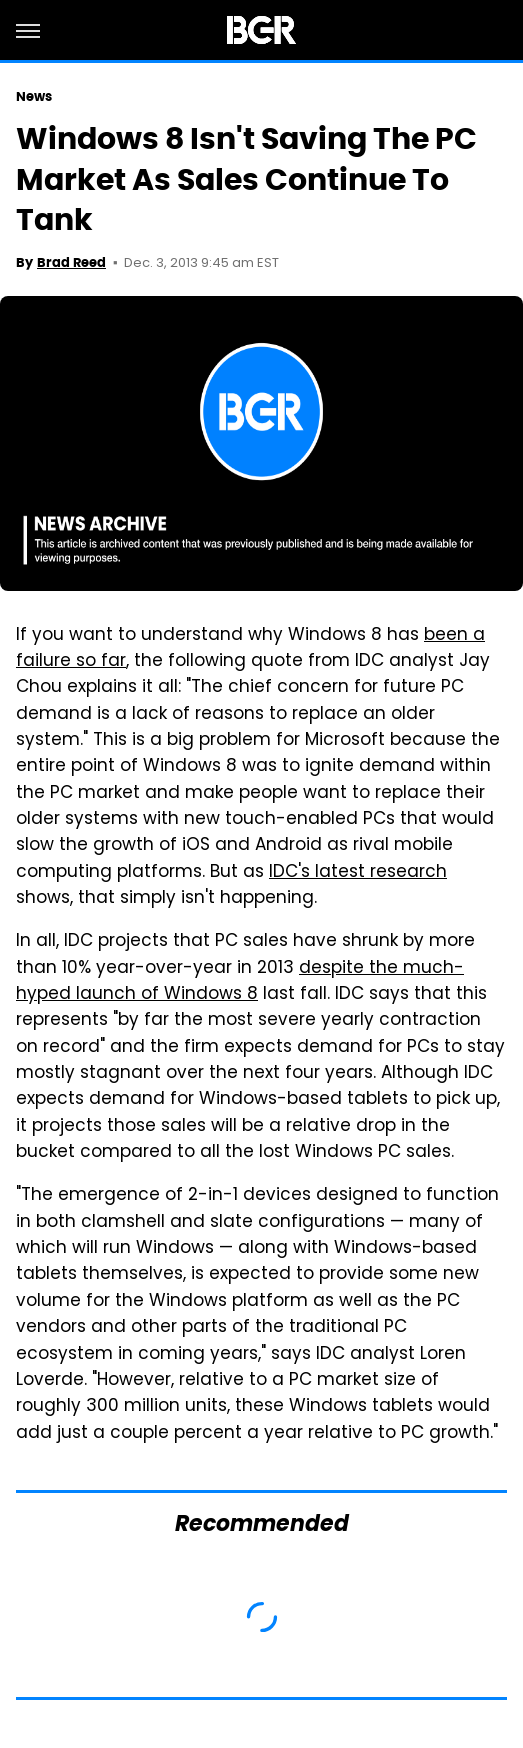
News (34, 96)
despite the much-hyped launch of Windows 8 (240, 982)
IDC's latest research (358, 873)
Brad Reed (71, 262)
